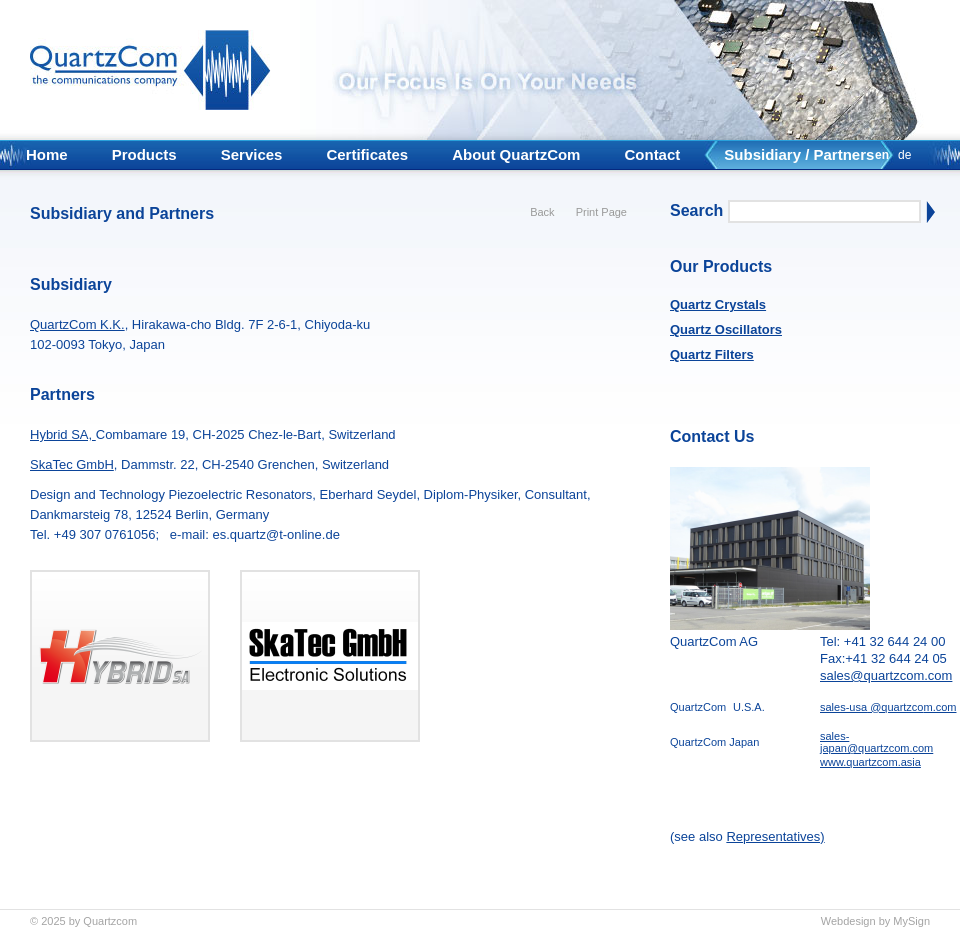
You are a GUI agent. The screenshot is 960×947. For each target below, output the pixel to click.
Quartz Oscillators (726, 329)
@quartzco (895, 707)
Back (542, 212)
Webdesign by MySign (875, 921)
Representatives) (775, 836)
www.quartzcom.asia (870, 762)
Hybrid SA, (63, 434)
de (904, 155)
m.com (940, 707)
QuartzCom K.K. (77, 324)
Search (696, 210)
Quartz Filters (712, 354)
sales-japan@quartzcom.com (876, 742)
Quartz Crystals (718, 304)
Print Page (601, 212)
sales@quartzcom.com (886, 675)
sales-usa (843, 707)
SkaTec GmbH (72, 464)
